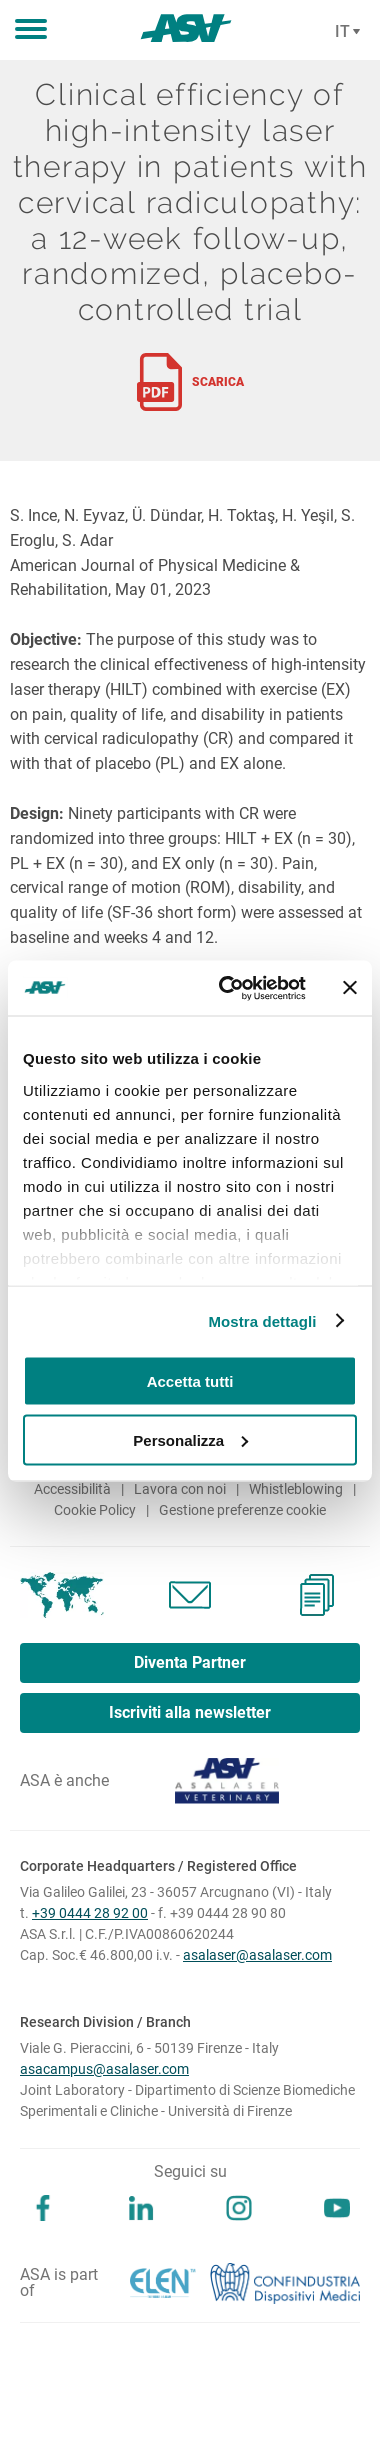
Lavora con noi (180, 1489)
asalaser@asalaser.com (257, 1955)
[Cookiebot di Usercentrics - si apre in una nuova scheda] (228, 988)
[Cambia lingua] (345, 32)
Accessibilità (72, 1489)
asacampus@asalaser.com (104, 2069)
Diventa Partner (190, 1662)
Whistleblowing (296, 1489)
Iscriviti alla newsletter (190, 1712)
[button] (31, 30)
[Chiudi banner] (350, 988)
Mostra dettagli (262, 1320)
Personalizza (190, 1439)
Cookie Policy (95, 1510)
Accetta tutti (190, 1381)
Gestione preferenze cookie (242, 1510)
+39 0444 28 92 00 (90, 1913)
